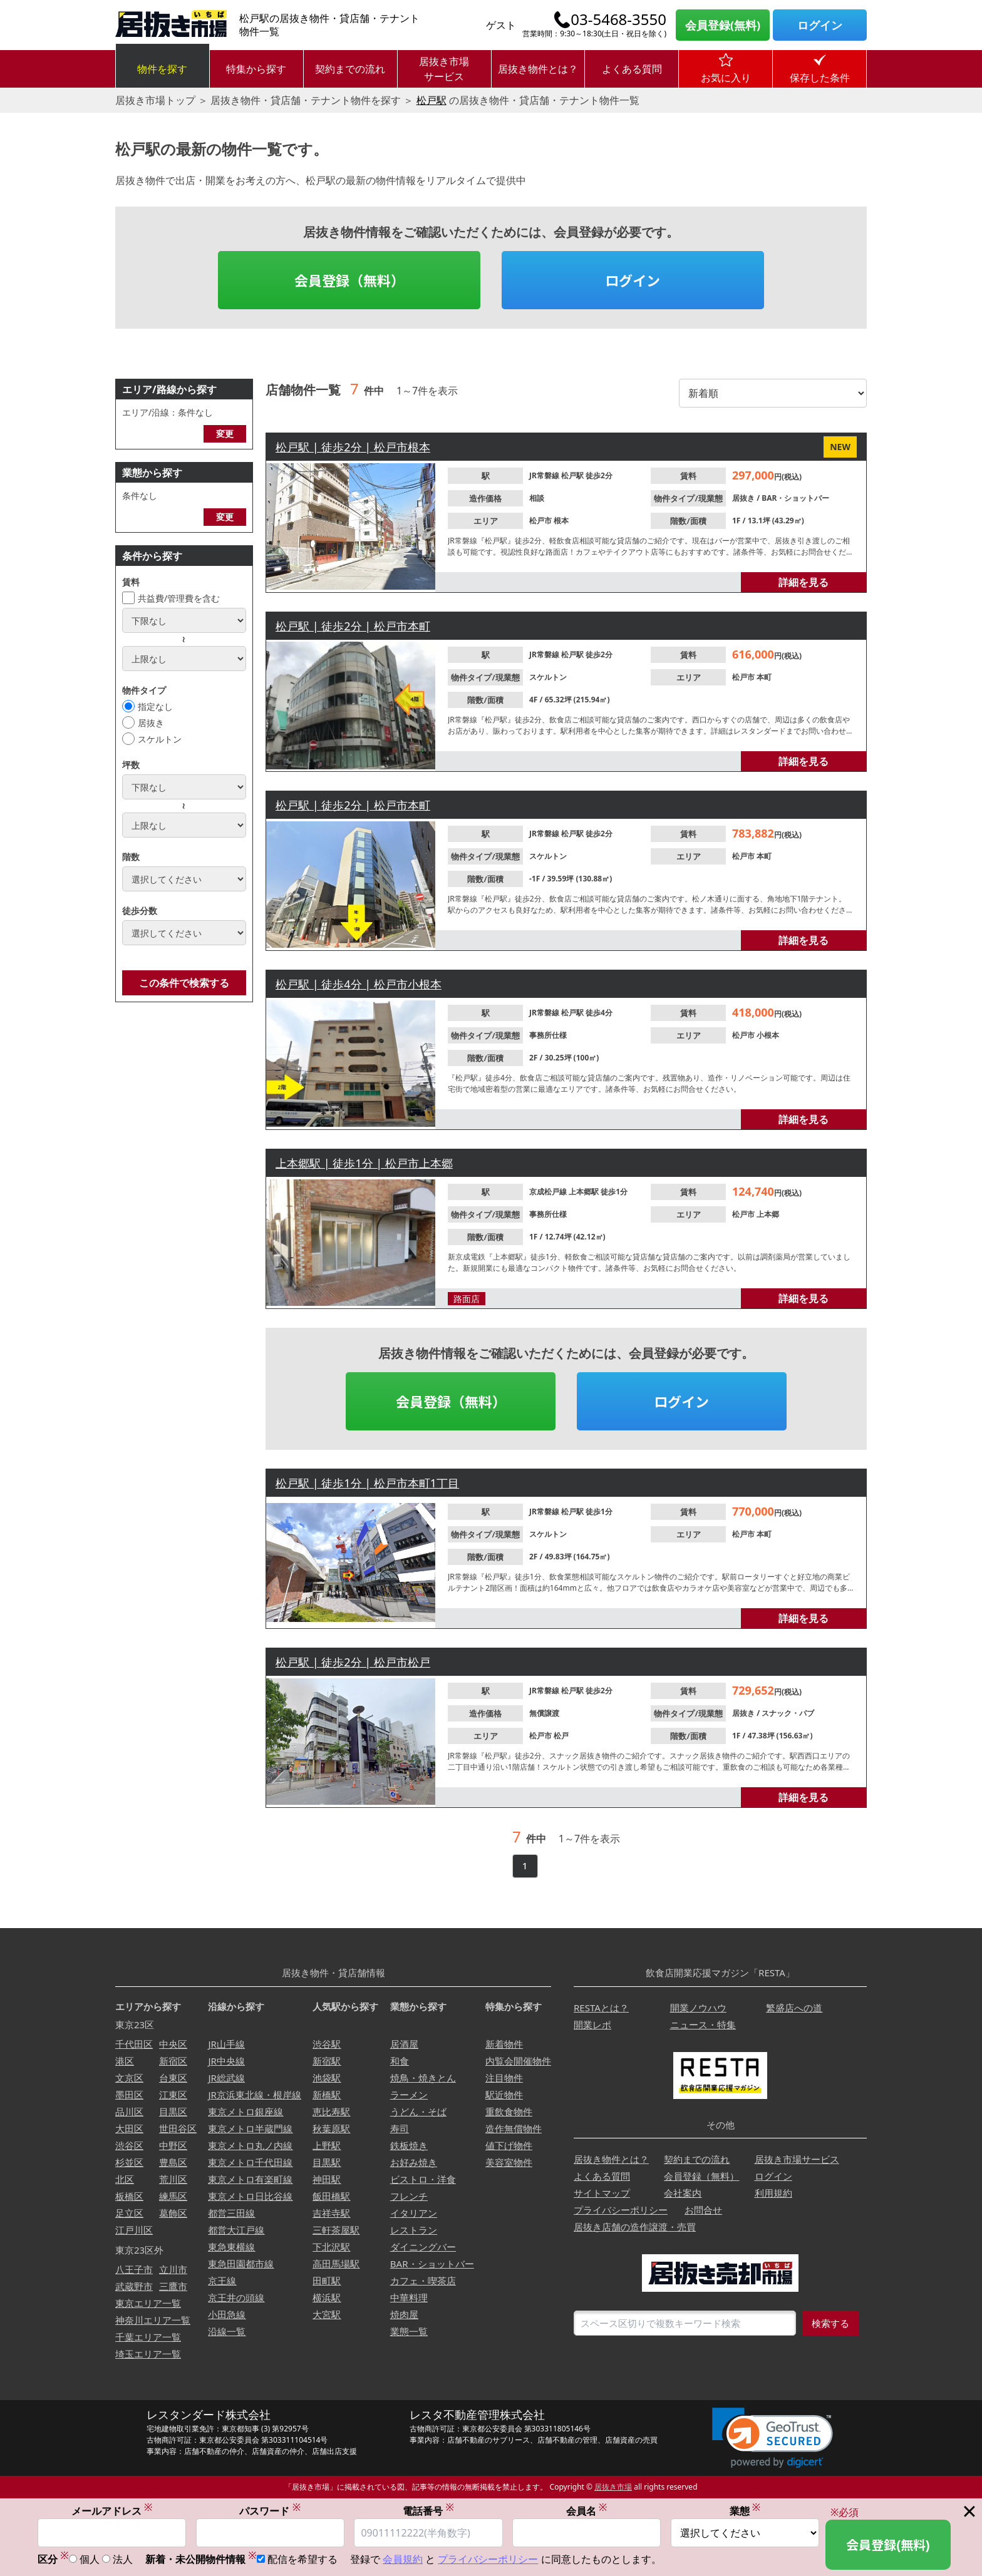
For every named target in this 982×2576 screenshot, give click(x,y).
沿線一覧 (227, 2331)
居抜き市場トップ (155, 100)
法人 (123, 2559)
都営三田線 (231, 2213)
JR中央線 (226, 2061)
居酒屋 (404, 2044)
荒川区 (173, 2179)
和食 (399, 2061)
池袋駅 (327, 2077)
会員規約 (403, 2559)
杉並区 (129, 2162)
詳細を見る (803, 582)
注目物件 (504, 2077)
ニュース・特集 (703, 2024)
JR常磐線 (545, 475)
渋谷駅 (327, 2044)
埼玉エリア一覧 (148, 2354)
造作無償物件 (513, 2128)
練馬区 (173, 2196)
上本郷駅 (585, 1191)
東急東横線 (231, 2246)
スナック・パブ (788, 1713)
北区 (124, 2179)
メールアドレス (112, 2510)
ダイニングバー (423, 2246)
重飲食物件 (508, 2111)
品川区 (129, 2111)
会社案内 (682, 2193)
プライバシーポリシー (621, 2210)
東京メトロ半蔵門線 (250, 2128)
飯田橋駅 (331, 2196)
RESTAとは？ (601, 2007)
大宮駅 (327, 2314)
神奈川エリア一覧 (152, 2320)
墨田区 (129, 2094)
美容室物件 (508, 2162)
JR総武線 (226, 2077)
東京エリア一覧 (148, 2303)
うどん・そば (418, 2111)
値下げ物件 (508, 2145)
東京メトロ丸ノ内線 (250, 2145)
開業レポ (592, 2024)
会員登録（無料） (349, 280)
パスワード (270, 2510)
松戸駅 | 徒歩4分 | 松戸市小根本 (359, 984)
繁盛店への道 (794, 2007)
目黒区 (173, 2111)
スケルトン (160, 739)
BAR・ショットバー (795, 498)
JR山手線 (226, 2044)
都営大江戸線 (236, 2230)
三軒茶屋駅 (336, 2230)
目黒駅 (327, 2162)
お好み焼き (413, 2162)
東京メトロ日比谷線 (250, 2196)
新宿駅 (327, 2061)
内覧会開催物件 (518, 2061)
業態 (745, 2510)
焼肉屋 (404, 2314)
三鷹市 (173, 2286)
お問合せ (703, 2210)
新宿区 (173, 2061)
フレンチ (409, 2196)
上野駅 (327, 2145)
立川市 (173, 2269)
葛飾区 (173, 2213)
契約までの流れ (350, 69)
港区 (124, 2061)
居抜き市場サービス (444, 68)
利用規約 (773, 2193)
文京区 (129, 2077)
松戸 (561, 1735)
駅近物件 (504, 2094)
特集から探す (256, 69)
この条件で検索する (184, 983)
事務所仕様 (548, 1035)
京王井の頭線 (236, 2297)
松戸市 (541, 520)
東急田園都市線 (241, 2263)
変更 (225, 433)
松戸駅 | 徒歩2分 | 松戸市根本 (353, 446)
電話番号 (428, 2510)
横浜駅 (327, 2297)
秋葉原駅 (331, 2128)
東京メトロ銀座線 (245, 2111)
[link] (772, 2438)
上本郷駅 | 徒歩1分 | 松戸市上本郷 (364, 1163)
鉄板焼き (409, 2145)
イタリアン (413, 2213)
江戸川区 (134, 2230)
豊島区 (173, 2162)
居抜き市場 (613, 2486)
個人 (90, 2559)
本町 (764, 677)
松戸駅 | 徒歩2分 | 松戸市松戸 (353, 1662)
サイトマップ (602, 2193)
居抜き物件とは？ (538, 69)
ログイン (819, 25)
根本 (561, 520)
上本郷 (768, 1214)
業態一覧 (409, 2331)
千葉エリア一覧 (148, 2337)
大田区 (129, 2128)
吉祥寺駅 (331, 2213)
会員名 (586, 2510)
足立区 (129, 2213)
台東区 (173, 2077)
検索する (830, 2323)
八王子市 (134, 2269)
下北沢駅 (331, 2246)
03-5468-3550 (618, 19)
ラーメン (409, 2094)
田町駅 (327, 2280)
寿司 (399, 2128)
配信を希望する (302, 2559)
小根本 (768, 1035)
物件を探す (162, 69)
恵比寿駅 (331, 2111)
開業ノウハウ (698, 2007)
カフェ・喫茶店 (423, 2280)
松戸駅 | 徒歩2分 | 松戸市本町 (353, 626)
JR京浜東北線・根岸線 (254, 2094)
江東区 (173, 2094)
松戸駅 (431, 100)
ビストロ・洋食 (423, 2179)
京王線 (222, 2280)
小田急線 (227, 2314)
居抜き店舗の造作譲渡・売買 (635, 2226)
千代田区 (134, 2044)
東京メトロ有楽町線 (250, 2179)
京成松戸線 (549, 1191)
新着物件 (504, 2044)
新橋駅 (327, 2094)
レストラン (413, 2230)
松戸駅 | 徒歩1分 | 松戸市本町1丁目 (367, 1483)
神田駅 (327, 2179)
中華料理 (409, 2297)
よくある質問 (632, 69)
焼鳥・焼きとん (423, 2077)
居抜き (151, 723)
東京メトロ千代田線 (250, 2162)
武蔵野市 (134, 2286)
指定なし (155, 706)
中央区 (173, 2044)
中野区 (173, 2145)
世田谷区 (178, 2128)
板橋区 (129, 2196)
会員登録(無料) (722, 25)
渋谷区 (129, 2145)
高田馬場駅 (336, 2263)
